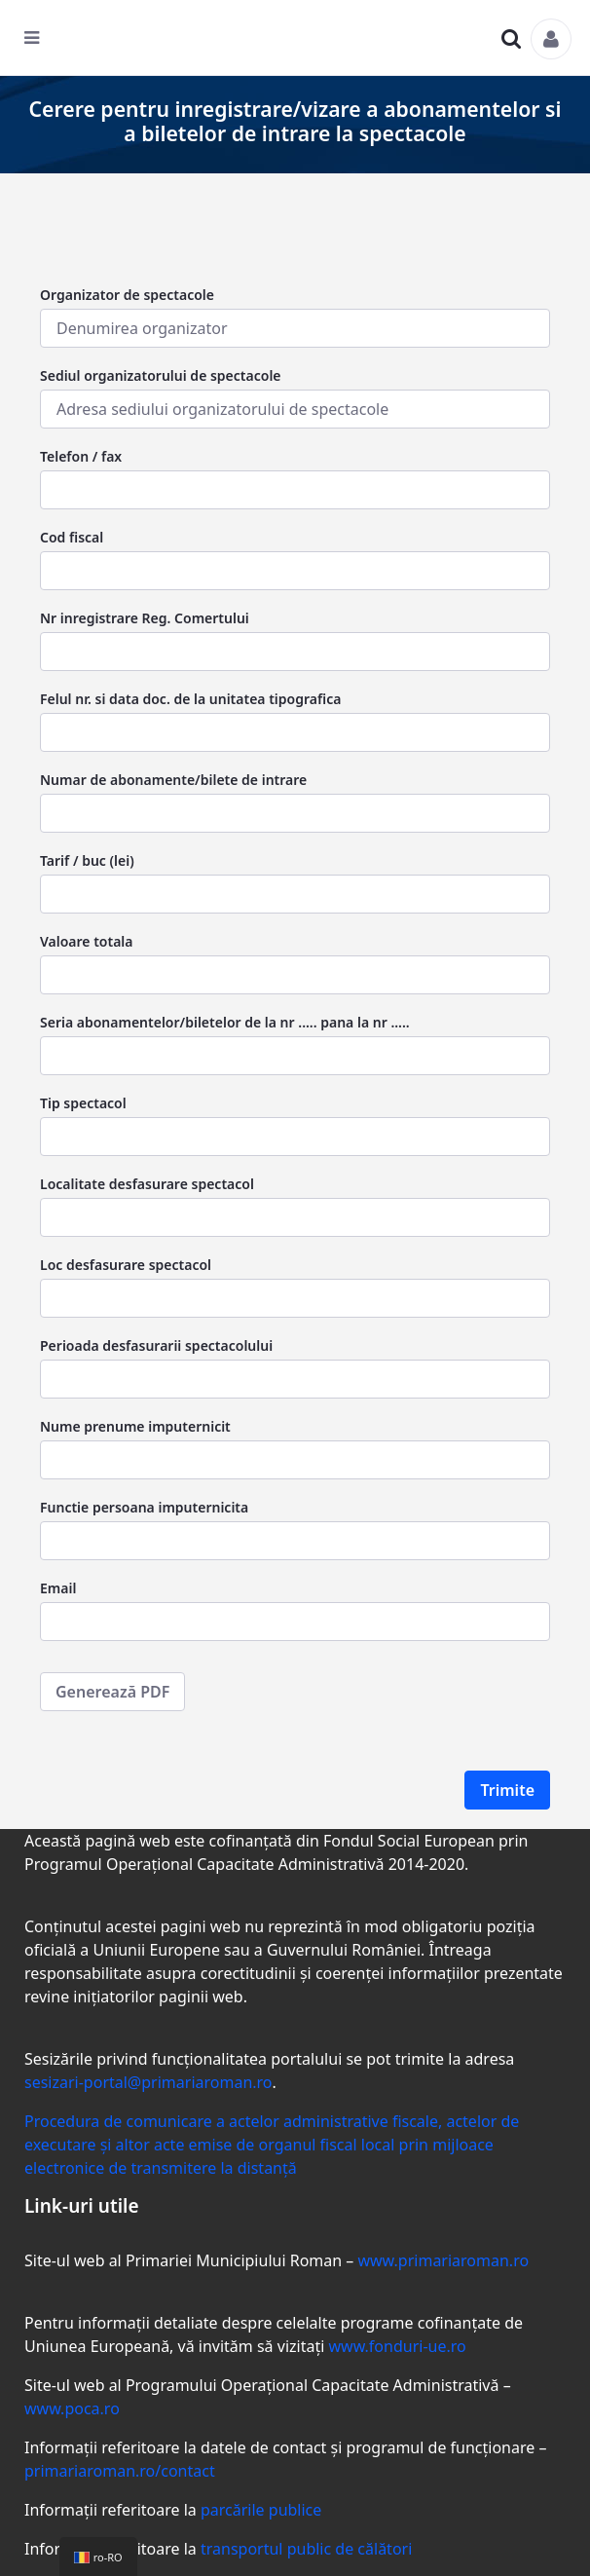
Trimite (507, 1790)
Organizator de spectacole (127, 294)
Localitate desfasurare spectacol (147, 1184)
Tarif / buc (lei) (87, 860)
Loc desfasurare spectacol (125, 1264)
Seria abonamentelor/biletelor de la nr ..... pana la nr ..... (225, 1022)
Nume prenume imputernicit (135, 1426)
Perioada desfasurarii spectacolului (156, 1345)
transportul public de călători (306, 2548)
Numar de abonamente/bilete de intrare (173, 779)
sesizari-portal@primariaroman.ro (148, 2082)
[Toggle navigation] (43, 42)
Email (58, 1588)
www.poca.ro (72, 2408)
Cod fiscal (71, 537)
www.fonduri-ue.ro (396, 2346)
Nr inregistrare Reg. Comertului (144, 618)
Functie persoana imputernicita (144, 1507)
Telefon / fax (81, 456)
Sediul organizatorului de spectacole (160, 375)
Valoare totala (86, 941)
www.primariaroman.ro (443, 2260)
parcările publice (261, 2509)
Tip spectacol (83, 1103)
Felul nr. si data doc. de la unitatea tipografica (190, 699)
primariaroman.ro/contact (119, 2471)
